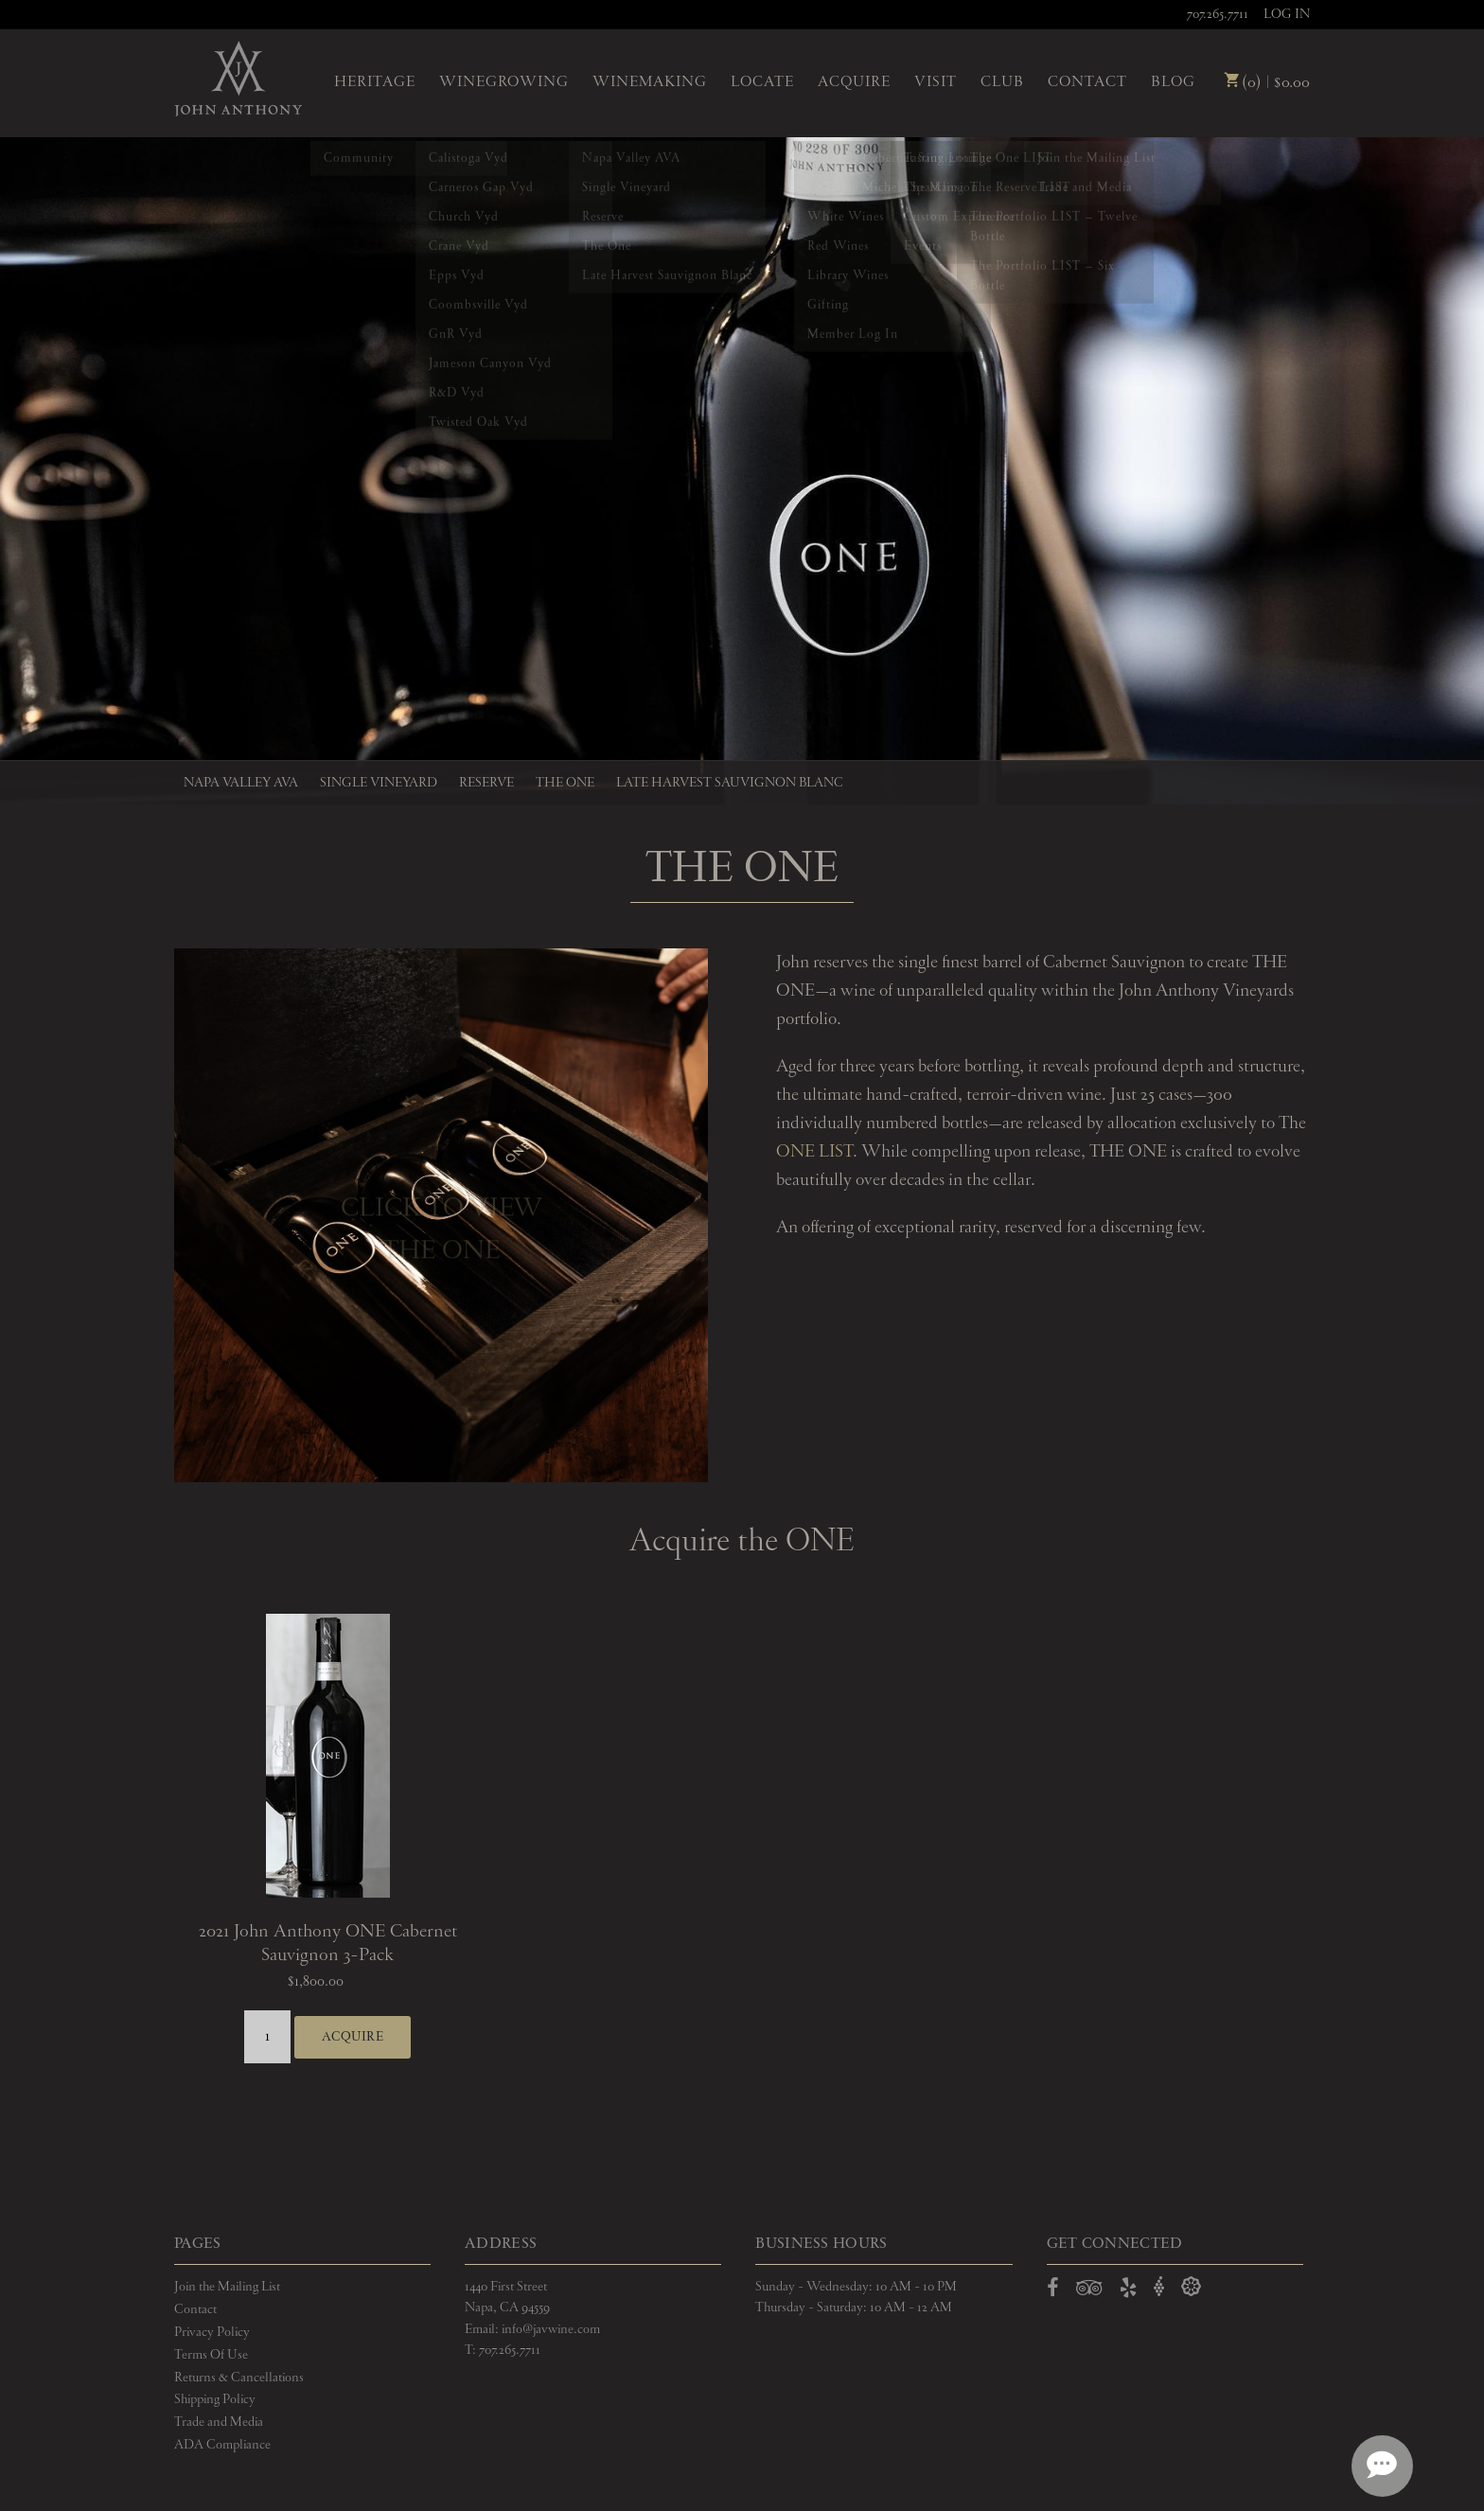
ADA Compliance (222, 2435)
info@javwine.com (551, 2318)
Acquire (854, 82)
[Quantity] (267, 2031)
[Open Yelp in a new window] (1128, 2281)
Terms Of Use (211, 2344)
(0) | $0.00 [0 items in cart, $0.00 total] (1267, 83)
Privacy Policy (212, 2321)
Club (1002, 82)
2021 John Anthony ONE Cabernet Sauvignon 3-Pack (328, 1943)
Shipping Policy (215, 2389)
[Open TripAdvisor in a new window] (1089, 2281)
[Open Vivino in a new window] (1159, 2277)
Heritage (374, 82)
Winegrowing (504, 82)
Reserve (486, 782)
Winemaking (649, 82)
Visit (935, 82)
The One (565, 782)
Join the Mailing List (227, 2276)
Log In (1286, 14)
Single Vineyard (378, 782)
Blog (1173, 82)
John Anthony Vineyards (238, 80)
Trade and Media (218, 2412)
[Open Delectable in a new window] (1191, 2277)
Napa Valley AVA (241, 782)
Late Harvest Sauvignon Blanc (729, 782)
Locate (762, 82)
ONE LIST (814, 1152)
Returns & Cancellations (239, 2367)
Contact (1087, 82)
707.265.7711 (1217, 14)
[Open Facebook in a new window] (1053, 2281)
